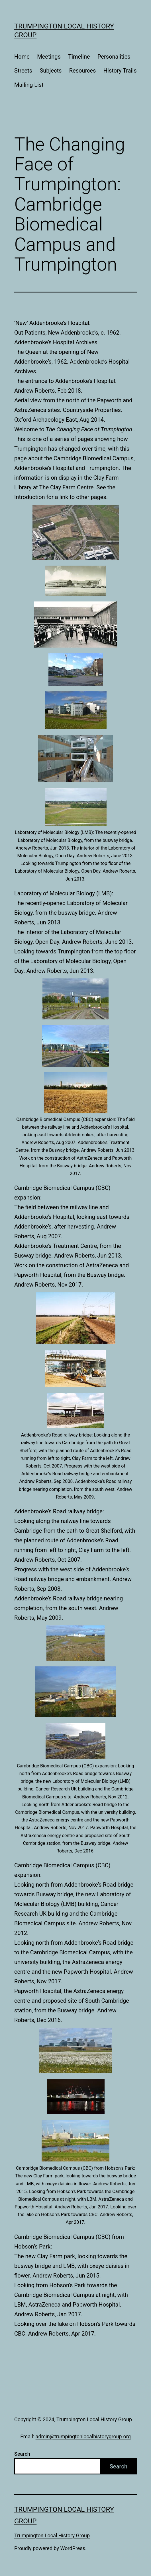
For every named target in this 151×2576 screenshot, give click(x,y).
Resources (82, 70)
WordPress (72, 2548)
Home (22, 56)
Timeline (79, 56)
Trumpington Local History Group (52, 2535)
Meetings (49, 56)
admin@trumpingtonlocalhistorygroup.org (83, 2436)
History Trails (120, 70)
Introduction (30, 497)
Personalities (113, 56)
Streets (23, 70)
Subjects (51, 70)
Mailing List (29, 84)
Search (22, 2454)
